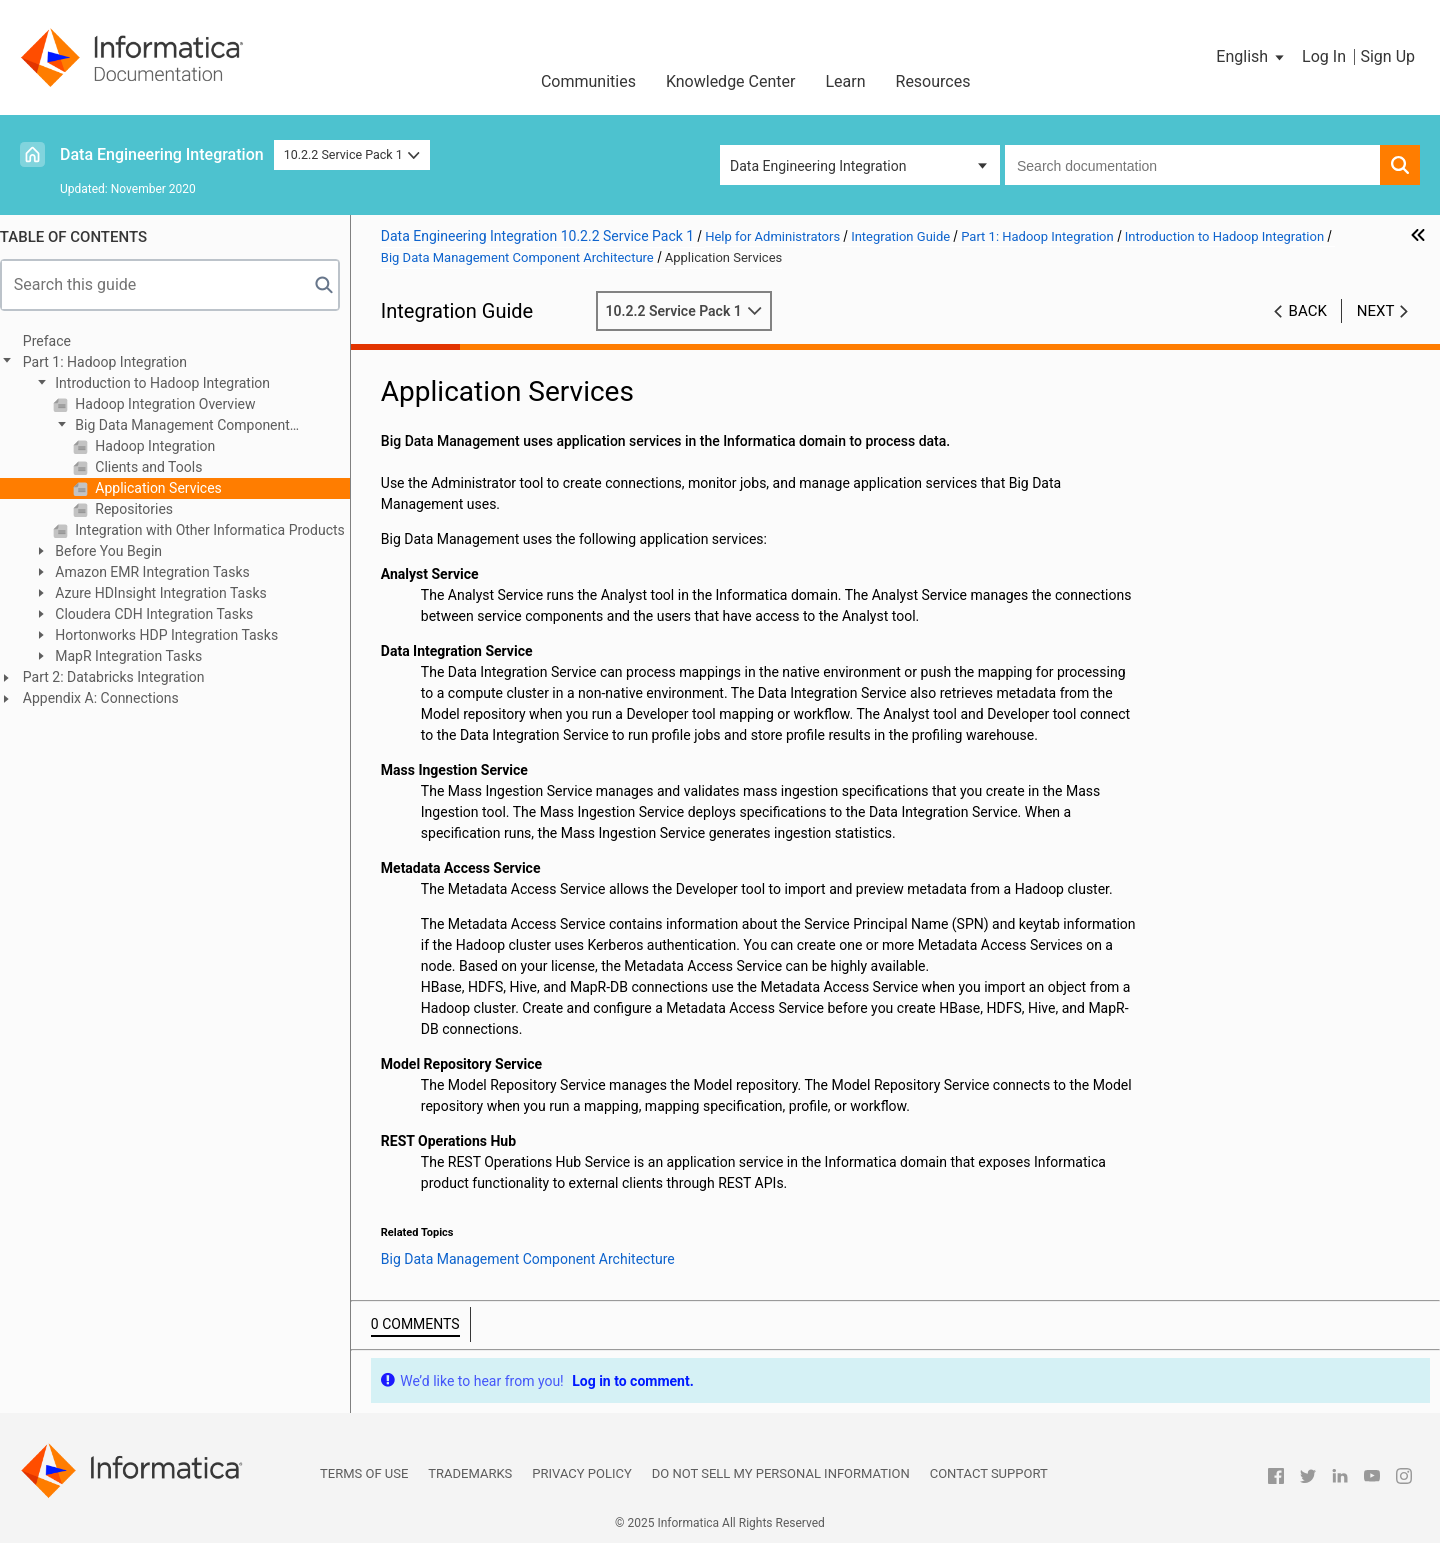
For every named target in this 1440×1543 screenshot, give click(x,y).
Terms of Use (364, 1473)
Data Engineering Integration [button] (818, 166)
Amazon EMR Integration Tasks (161, 572)
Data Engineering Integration (162, 154)
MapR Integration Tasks (137, 656)
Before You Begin (117, 551)
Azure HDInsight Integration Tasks (169, 593)
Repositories (142, 509)
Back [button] (1308, 311)
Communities (588, 81)
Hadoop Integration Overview (174, 404)
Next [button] (1376, 311)
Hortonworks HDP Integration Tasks (175, 635)
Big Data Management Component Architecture (181, 426)
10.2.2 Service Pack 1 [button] (352, 154)
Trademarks (470, 1473)
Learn (845, 81)
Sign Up (1387, 56)
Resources (933, 81)
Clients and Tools (157, 467)
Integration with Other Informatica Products (218, 530)
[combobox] (1192, 165)
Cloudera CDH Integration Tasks (162, 614)
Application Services (167, 488)
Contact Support (989, 1473)
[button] (1251, 57)
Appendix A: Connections (111, 698)
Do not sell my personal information (781, 1473)
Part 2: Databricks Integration (124, 677)
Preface (57, 341)
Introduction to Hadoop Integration (171, 383)
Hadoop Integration (163, 446)
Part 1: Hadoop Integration (115, 362)
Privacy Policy (581, 1473)
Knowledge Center (731, 81)
